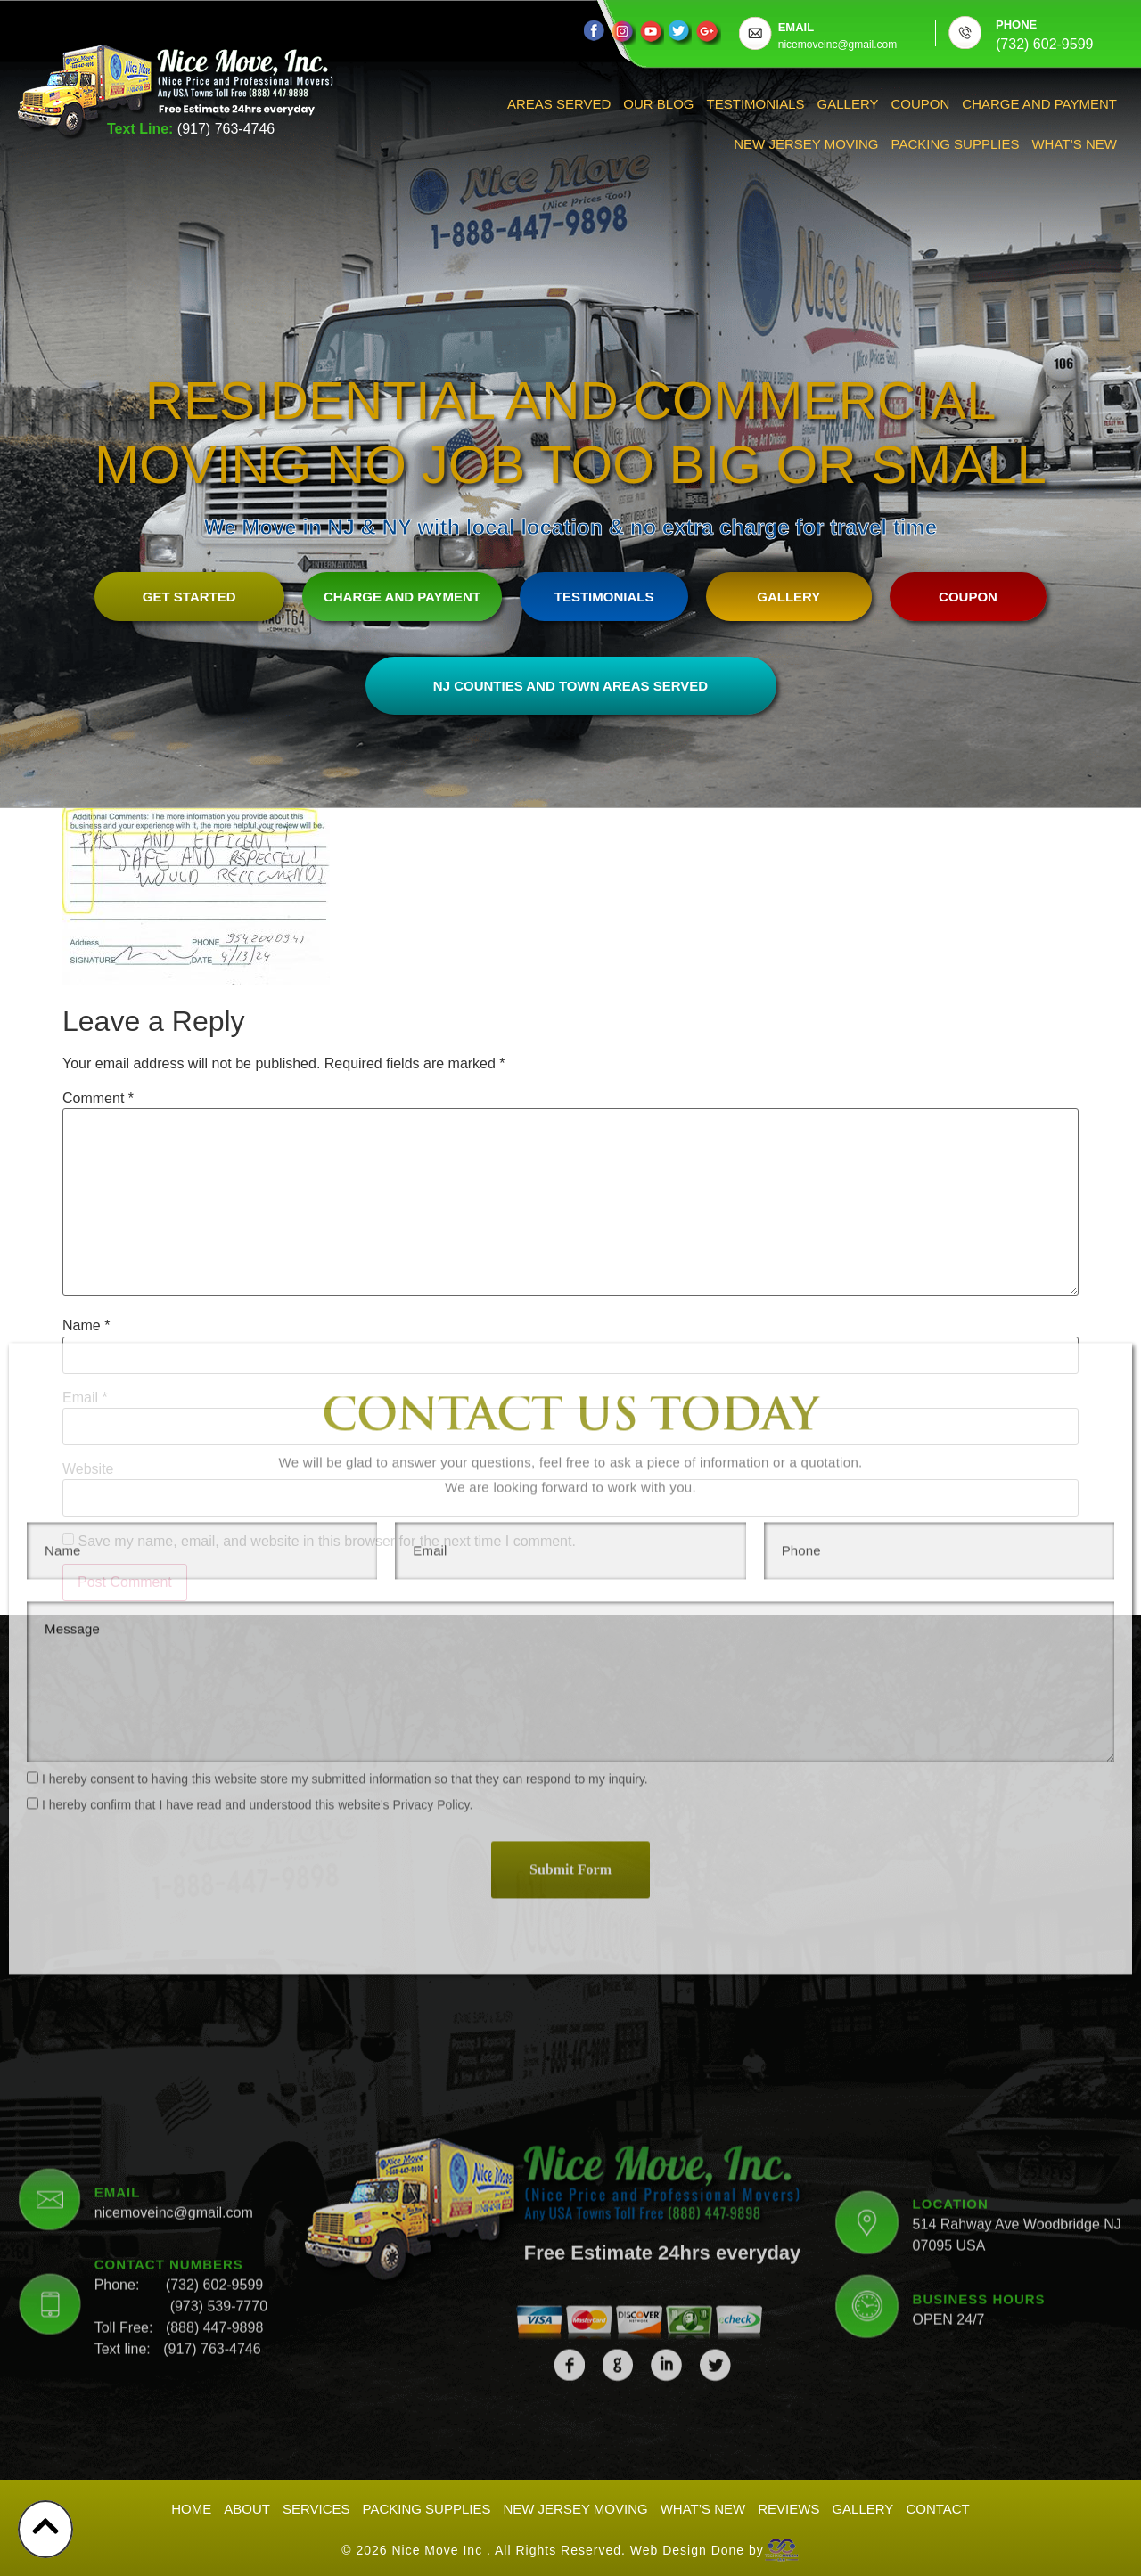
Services (316, 2508)
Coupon (920, 103)
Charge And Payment (1039, 103)
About (247, 2508)
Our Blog (658, 103)
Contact (937, 2508)
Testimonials (756, 103)
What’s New (1074, 143)
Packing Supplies (955, 143)
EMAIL (796, 27)
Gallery (848, 103)
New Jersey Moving (806, 143)
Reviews (788, 2508)
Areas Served (559, 103)
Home (191, 2508)
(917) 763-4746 (226, 128)
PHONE (1016, 24)
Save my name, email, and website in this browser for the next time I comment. (326, 1541)
